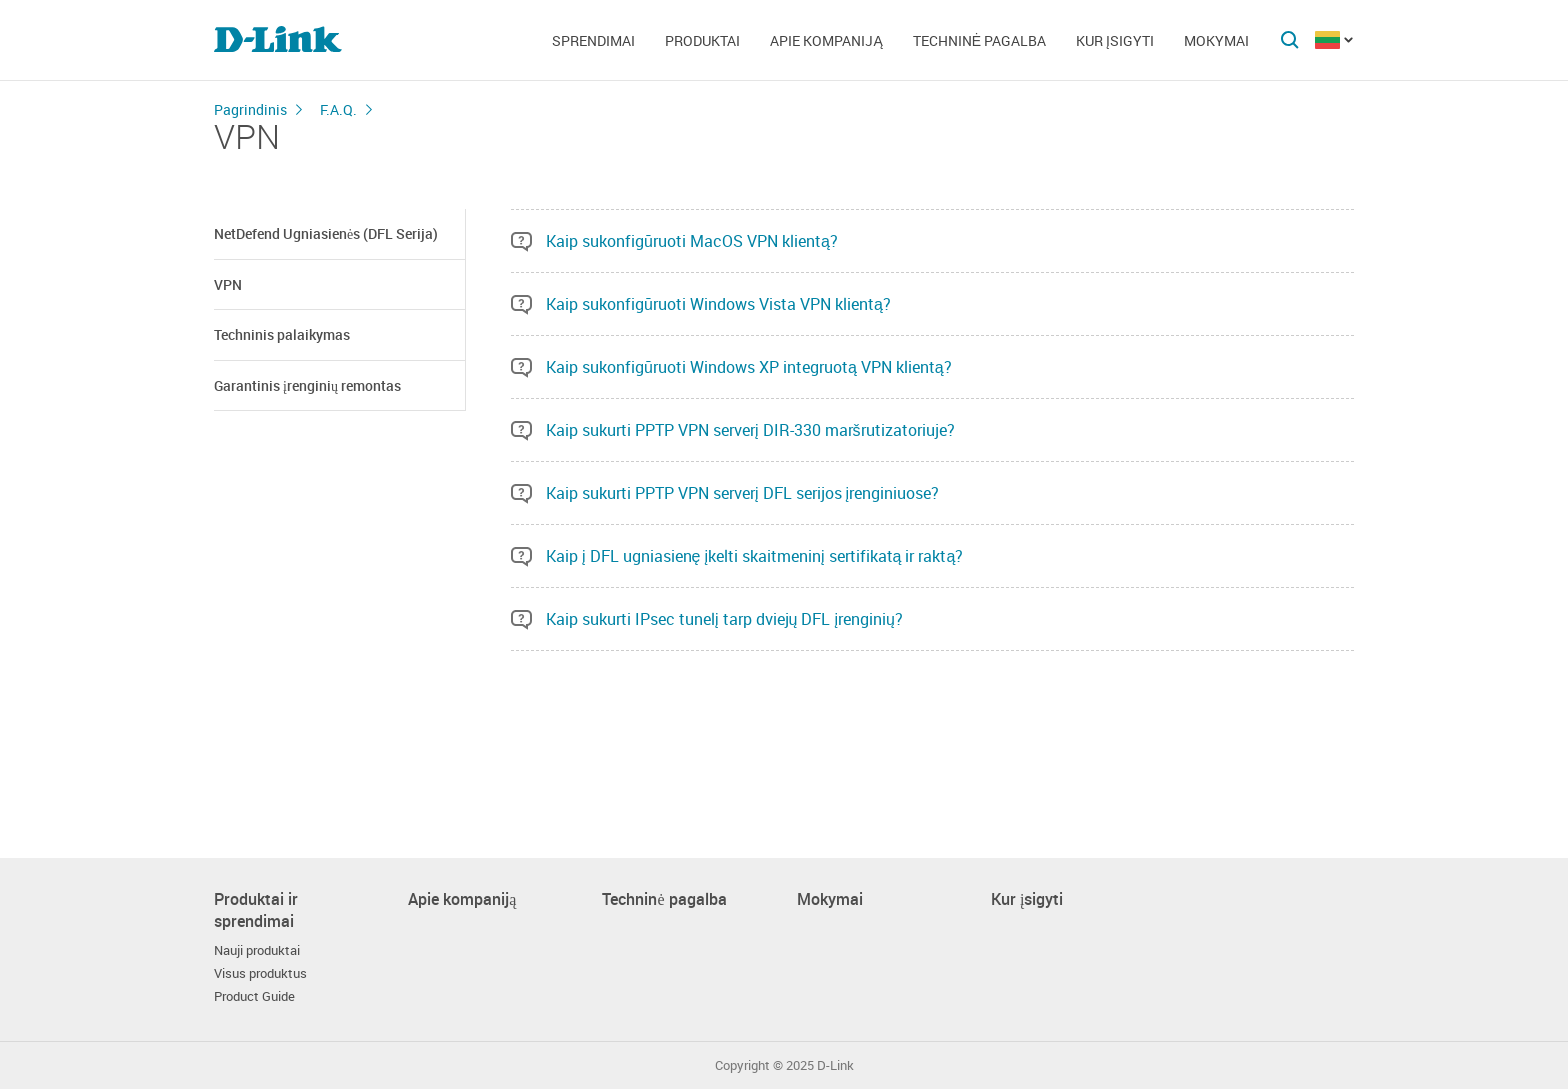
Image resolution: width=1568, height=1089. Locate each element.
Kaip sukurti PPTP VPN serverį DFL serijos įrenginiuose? (742, 493)
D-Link (835, 1065)
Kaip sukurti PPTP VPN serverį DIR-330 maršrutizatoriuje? (750, 430)
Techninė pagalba (979, 40)
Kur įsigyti (1115, 40)
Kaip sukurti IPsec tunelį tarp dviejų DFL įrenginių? (724, 619)
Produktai (702, 40)
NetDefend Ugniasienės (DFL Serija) (326, 233)
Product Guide (254, 996)
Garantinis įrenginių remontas (307, 385)
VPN (228, 284)
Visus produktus (260, 973)
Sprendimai (593, 40)
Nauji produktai (257, 950)
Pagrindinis (250, 109)
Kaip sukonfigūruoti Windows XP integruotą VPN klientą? (749, 367)
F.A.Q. (338, 109)
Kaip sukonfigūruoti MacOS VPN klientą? (692, 241)
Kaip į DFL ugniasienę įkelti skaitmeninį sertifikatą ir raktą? (754, 556)
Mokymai (1216, 40)
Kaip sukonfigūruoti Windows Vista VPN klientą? (718, 304)
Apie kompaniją (826, 40)
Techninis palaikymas (282, 334)
